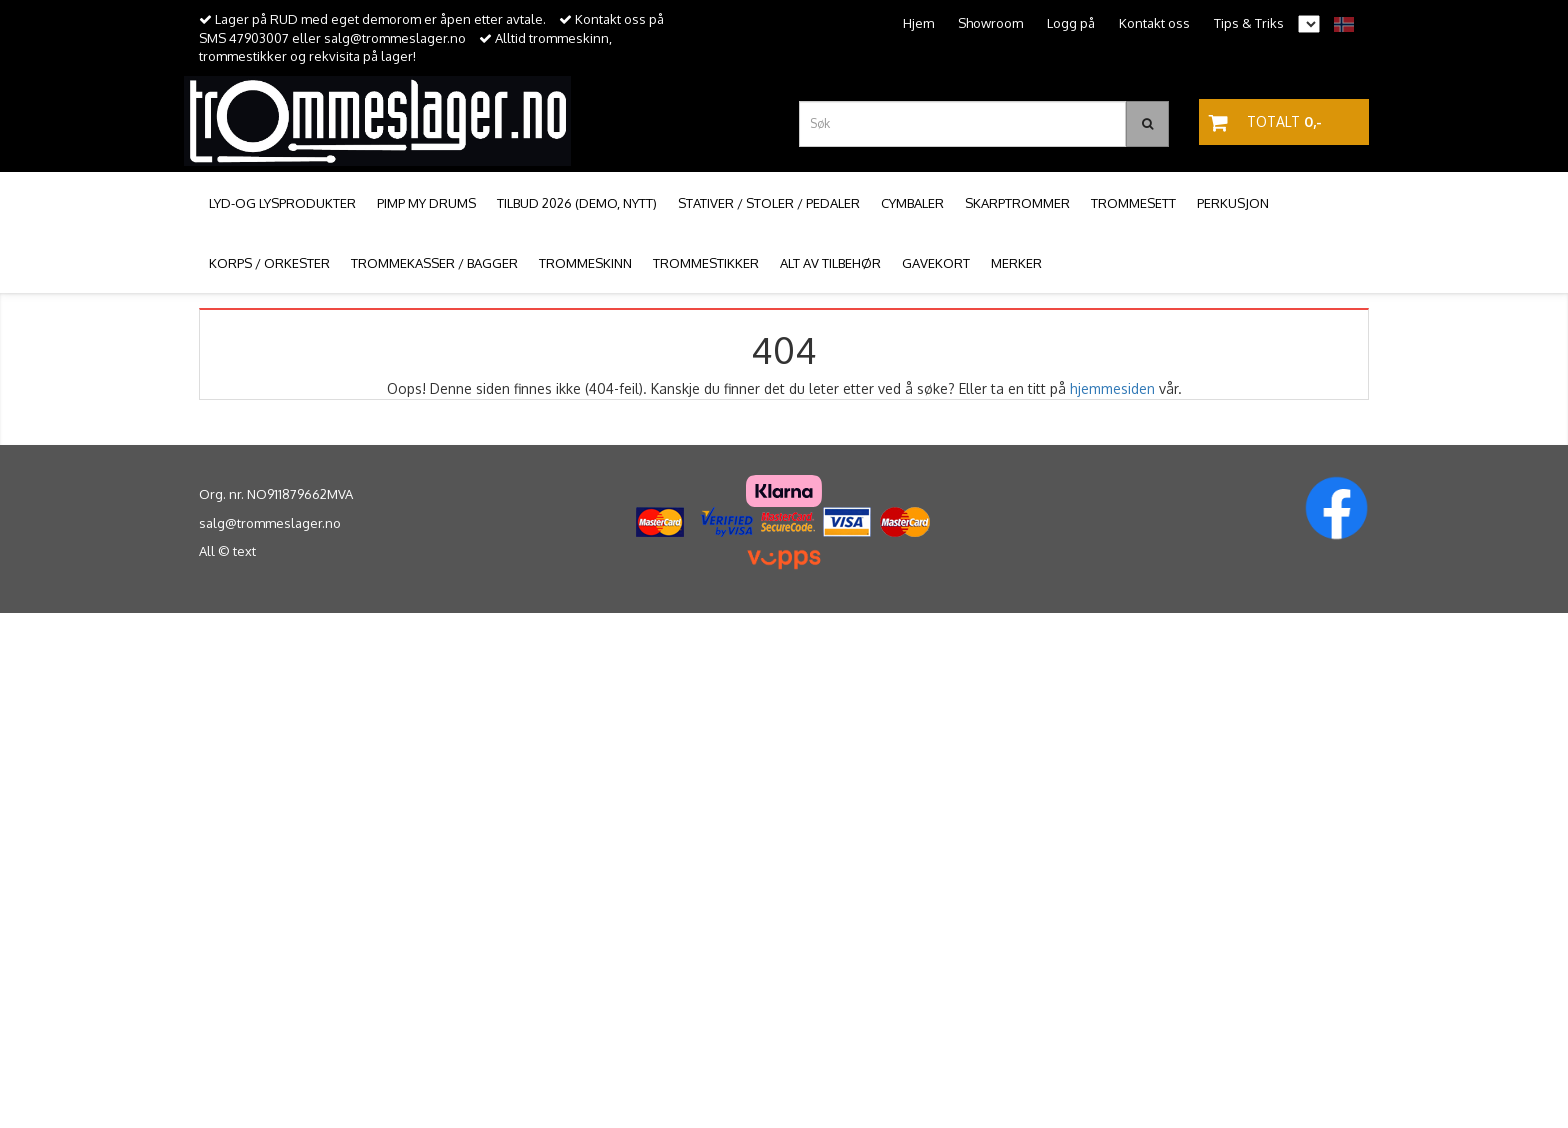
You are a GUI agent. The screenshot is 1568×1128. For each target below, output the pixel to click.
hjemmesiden (1112, 388)
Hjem (918, 23)
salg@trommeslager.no (270, 523)
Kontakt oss (1154, 23)
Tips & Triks (1249, 23)
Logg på (1071, 23)
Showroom (990, 23)
